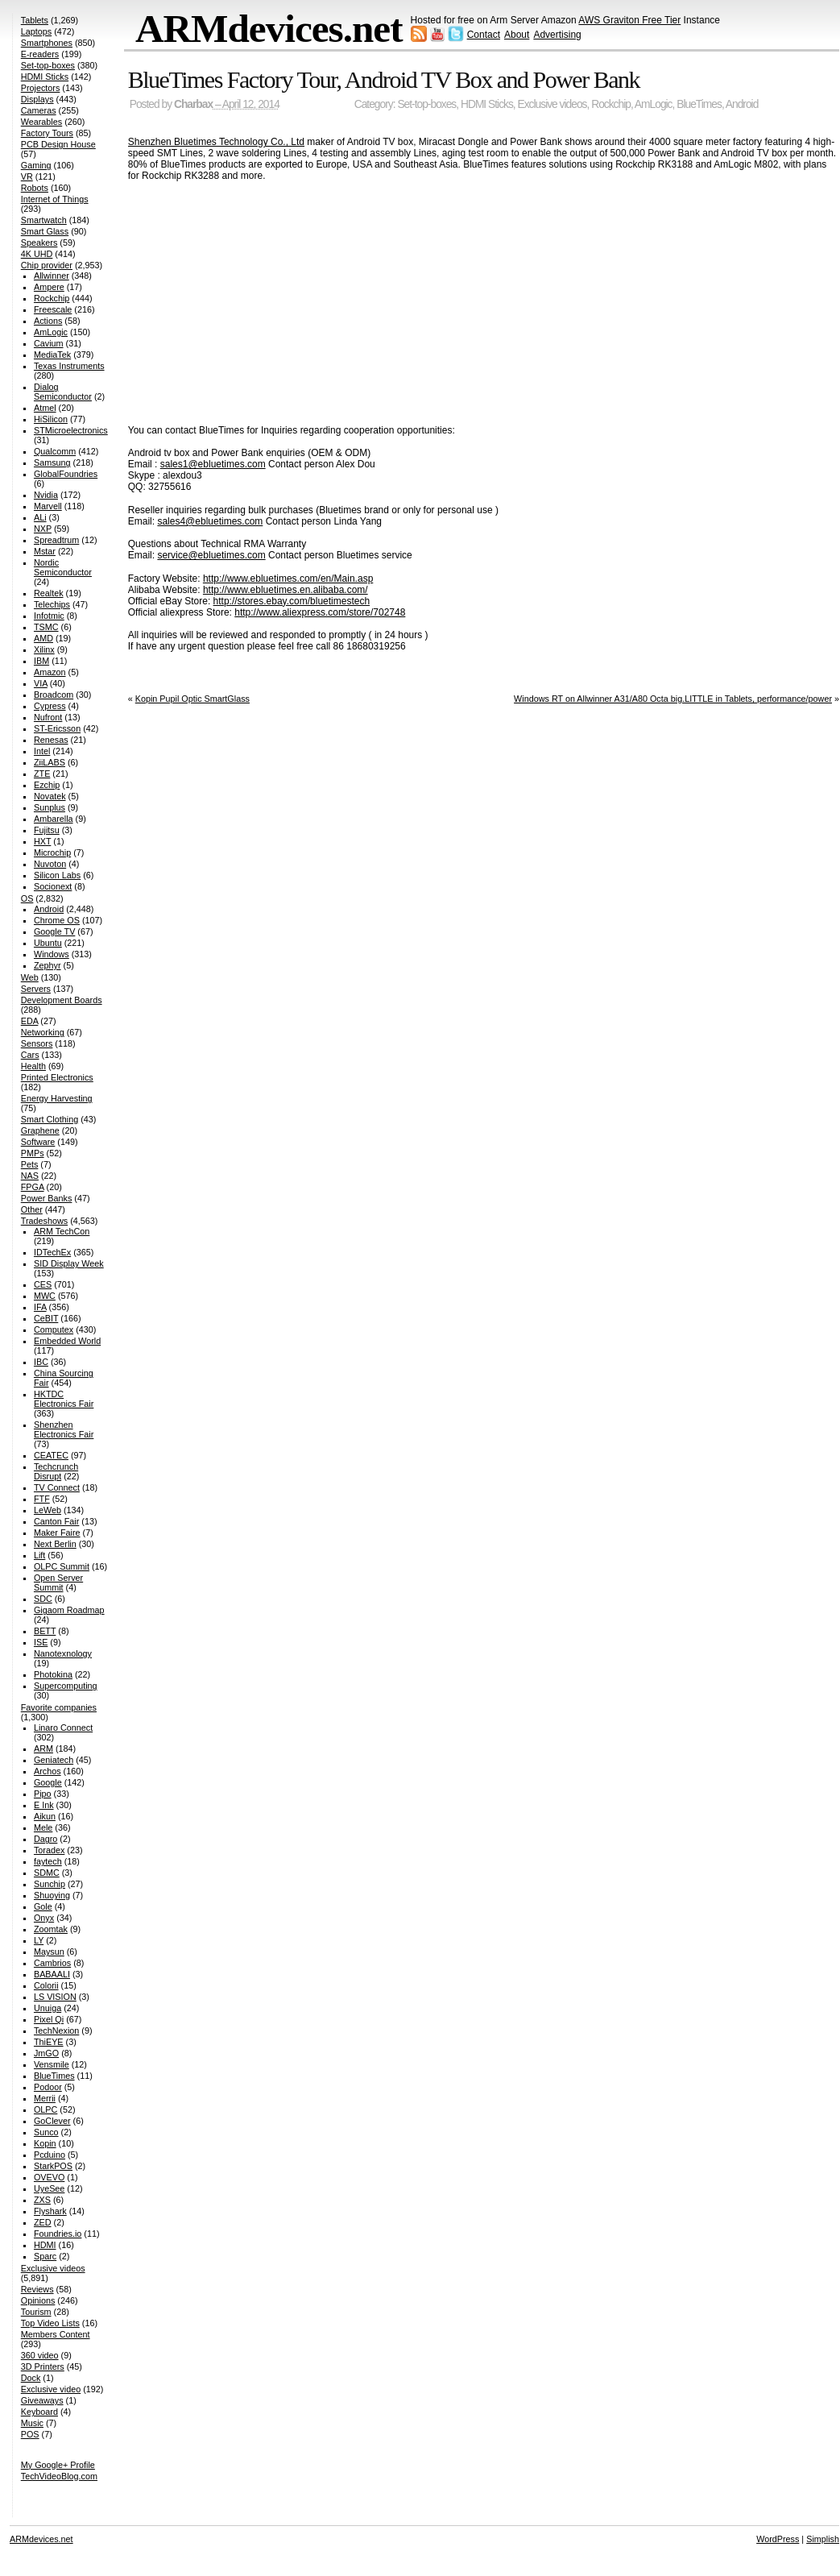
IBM (41, 661)
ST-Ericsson (57, 728)
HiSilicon (51, 419)
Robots (34, 188)
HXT (42, 841)
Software (38, 1142)
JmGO (46, 2053)
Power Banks (46, 1198)
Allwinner (51, 275)
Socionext (53, 886)
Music (32, 2423)
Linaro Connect (63, 1727)
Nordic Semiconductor (63, 567)
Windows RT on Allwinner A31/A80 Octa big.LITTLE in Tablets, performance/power (673, 698)
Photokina (53, 1674)
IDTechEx (52, 1252)
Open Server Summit (58, 1582)
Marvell (48, 506)
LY (38, 1940)
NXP (43, 528)
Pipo (43, 1793)
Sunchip (49, 1884)
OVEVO (49, 2177)
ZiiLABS (49, 762)
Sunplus (49, 807)
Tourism (36, 2312)
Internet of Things (55, 199)
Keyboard (39, 2411)
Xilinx (44, 649)
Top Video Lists (50, 2323)
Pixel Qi (49, 2019)
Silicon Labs (57, 875)
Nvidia (46, 495)
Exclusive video (51, 2389)
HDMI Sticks (487, 104)
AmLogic (653, 104)
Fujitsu (47, 830)
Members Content (55, 2334)
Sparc (45, 2256)
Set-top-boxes (426, 104)
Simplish (822, 2539)
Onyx (44, 1918)
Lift (39, 1555)
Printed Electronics (57, 1077)
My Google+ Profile (58, 2465)
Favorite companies (59, 1707)
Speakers (39, 242)
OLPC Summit (61, 1566)
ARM (43, 1748)
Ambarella (53, 818)
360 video (40, 2355)
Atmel (45, 408)
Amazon (50, 672)
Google (48, 1782)
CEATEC (51, 1455)
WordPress (777, 2539)
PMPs (32, 1153)
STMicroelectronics (71, 430)
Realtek (49, 593)
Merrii (45, 2098)
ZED (43, 2222)
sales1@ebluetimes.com (213, 464)
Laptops (36, 31)
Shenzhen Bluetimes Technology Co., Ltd (216, 141)
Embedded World (67, 1341)
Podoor (48, 2087)
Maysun (49, 1951)
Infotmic (49, 615)
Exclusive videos (552, 104)
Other (32, 1209)
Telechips (52, 604)
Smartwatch (44, 220)
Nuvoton (50, 864)
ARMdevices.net (269, 28)
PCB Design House (58, 144)
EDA (30, 1021)
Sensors (37, 1043)
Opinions (38, 2300)
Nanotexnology (63, 1653)
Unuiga (47, 2008)
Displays (37, 99)
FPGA (32, 1187)
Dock (31, 2378)
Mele (43, 1827)
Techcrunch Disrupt (56, 1471)
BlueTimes (699, 104)
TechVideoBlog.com (59, 2476)
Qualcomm (55, 451)
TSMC (46, 627)
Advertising (557, 34)
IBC (41, 1362)
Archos (47, 1771)
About (516, 34)
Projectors (40, 88)
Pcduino (49, 2154)
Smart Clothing (49, 1119)
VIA (41, 683)
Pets (30, 1164)
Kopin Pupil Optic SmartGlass (192, 698)
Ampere (49, 287)
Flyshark (50, 2211)
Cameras (38, 110)
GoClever (52, 2121)
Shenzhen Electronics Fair (63, 1429)
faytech (48, 1861)
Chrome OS (57, 920)
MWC (45, 1295)
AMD (43, 638)
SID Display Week (69, 1263)
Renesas (51, 740)
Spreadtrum (56, 540)
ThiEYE (49, 2042)
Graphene (40, 1130)
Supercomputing (65, 1685)
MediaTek (52, 354)
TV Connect (57, 1487)
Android (742, 104)
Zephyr (47, 965)
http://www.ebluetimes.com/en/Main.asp (288, 578)
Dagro (45, 1839)
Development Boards (61, 1000)
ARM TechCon (61, 1231)
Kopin (45, 2143)
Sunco (46, 2132)
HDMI (45, 2245)
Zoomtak (51, 1929)
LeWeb (47, 1510)
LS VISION (55, 1996)
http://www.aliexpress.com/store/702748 (319, 612)
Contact (483, 34)
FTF (42, 1499)
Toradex (49, 1850)
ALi (40, 517)
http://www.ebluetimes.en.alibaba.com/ (285, 589)
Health (33, 1066)
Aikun (45, 1816)
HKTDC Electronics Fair (63, 1398)
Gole (43, 1906)
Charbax (193, 104)
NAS (30, 1175)
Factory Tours (47, 133)
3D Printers (42, 2366)
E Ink (44, 1805)
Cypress (50, 706)
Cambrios (52, 1963)
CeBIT (46, 1318)
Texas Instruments (69, 366)
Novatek (50, 796)
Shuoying (52, 1895)
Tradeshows (44, 1221)
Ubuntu (48, 943)
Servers (36, 988)
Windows (51, 954)
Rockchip (611, 104)
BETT (45, 1631)
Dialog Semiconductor (63, 391)
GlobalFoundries (65, 474)
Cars (30, 1055)
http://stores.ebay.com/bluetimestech (291, 601)
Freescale (53, 309)
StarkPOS (53, 2166)
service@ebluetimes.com (211, 555)
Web (30, 977)
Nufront (48, 717)
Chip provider (46, 265)
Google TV (54, 931)
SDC (43, 1598)
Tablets (34, 20)
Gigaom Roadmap (69, 1610)
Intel (42, 751)
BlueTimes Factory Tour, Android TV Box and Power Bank (383, 79)
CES (43, 1284)
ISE (41, 1642)
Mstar (45, 551)
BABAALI (52, 1974)
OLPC (45, 2109)
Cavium (49, 343)
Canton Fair (56, 1521)
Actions (48, 321)
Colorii (46, 1985)
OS (27, 898)
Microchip (52, 852)
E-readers (40, 54)
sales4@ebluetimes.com (210, 521)
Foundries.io (57, 2233)
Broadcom (53, 694)
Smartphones (46, 43)
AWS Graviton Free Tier (629, 20)
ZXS (42, 2200)
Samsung (52, 462)
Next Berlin (55, 1544)
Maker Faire (57, 1532)
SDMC (47, 1872)
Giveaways (42, 2400)
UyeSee (49, 2188)
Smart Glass (44, 231)
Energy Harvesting (57, 1098)
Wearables (41, 122)
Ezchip (47, 785)
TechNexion (56, 2030)
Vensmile (51, 2064)
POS (30, 2434)
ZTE (42, 773)
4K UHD (37, 254)
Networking (42, 1032)
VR (27, 176)
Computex (53, 1329)
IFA (40, 1307)
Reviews (37, 2289)
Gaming (36, 165)
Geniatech (53, 1760)
